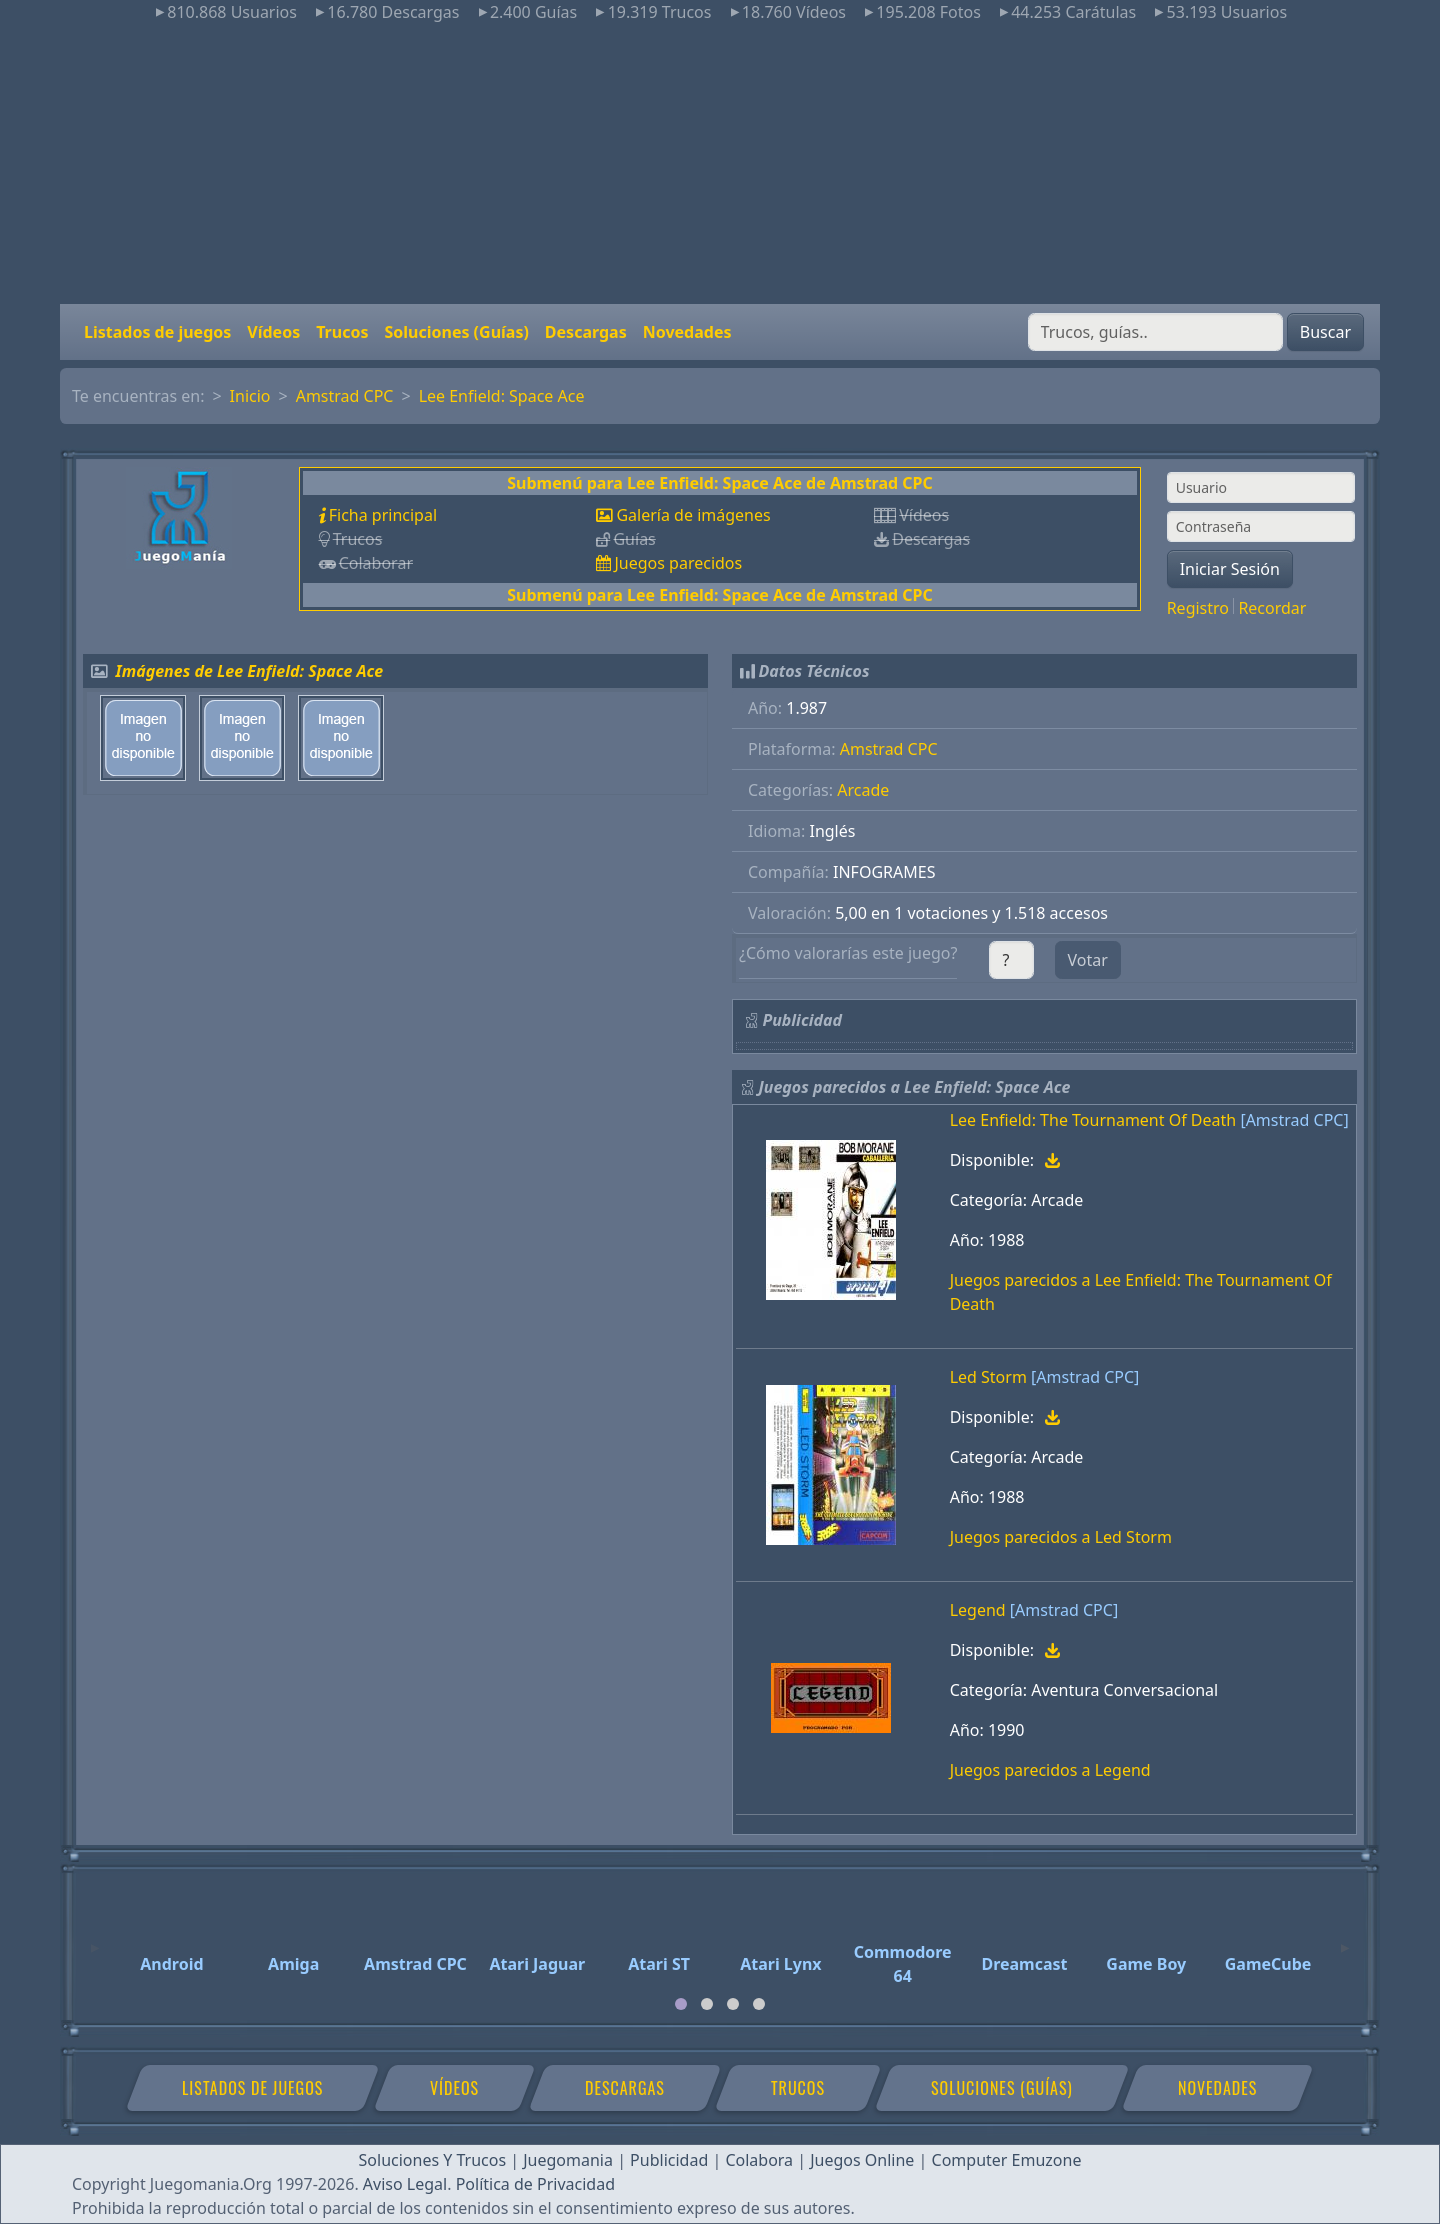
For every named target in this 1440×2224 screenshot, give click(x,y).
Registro (1198, 608)
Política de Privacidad (535, 2184)
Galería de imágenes (693, 515)
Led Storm (988, 1377)
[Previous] (95, 1939)
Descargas (586, 332)
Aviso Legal (405, 2184)
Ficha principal (383, 515)
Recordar (1272, 608)
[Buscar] (1155, 332)
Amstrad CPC (345, 396)
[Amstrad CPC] (1294, 1120)
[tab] (681, 2004)
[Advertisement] (720, 164)
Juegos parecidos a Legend (1050, 1770)
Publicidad (669, 2160)
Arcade (863, 790)
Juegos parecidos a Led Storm (1061, 1537)
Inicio (250, 396)
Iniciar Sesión (1230, 569)
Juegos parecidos (678, 563)
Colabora (759, 2160)
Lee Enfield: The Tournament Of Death (1093, 1120)
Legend (978, 1610)
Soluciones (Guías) (456, 332)
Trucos (342, 332)
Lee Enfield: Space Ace (502, 396)
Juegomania (568, 2160)
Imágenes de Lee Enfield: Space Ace (250, 671)
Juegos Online (862, 2160)
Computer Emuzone (1007, 2160)
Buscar (1325, 332)
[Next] (1345, 1939)
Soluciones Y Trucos (433, 2160)
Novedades (687, 332)
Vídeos (273, 332)
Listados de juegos (157, 332)
